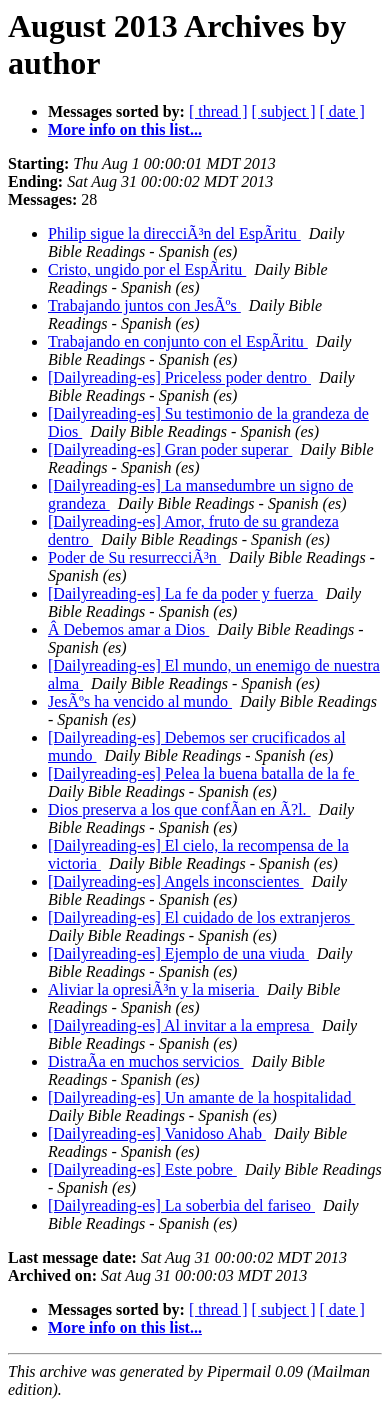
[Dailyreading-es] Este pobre (142, 1169)
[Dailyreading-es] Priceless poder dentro (179, 377)
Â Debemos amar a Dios (128, 629)
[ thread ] (218, 111)
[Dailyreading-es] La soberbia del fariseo (181, 1205)
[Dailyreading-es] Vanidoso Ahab (157, 1133)
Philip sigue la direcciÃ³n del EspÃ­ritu (174, 233)
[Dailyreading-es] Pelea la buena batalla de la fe (203, 773)
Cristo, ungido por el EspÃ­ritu (147, 269)
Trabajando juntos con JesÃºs (144, 305)
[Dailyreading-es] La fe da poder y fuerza (183, 593)
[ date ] (342, 111)
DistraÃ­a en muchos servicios (146, 1061)
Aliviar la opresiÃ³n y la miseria (153, 989)
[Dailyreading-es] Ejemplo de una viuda (178, 953)
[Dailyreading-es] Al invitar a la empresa (181, 1025)
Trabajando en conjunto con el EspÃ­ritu (178, 341)
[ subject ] (284, 111)
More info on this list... (125, 129)
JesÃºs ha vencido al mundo (140, 701)
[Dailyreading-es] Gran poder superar (170, 449)
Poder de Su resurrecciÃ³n (134, 557)
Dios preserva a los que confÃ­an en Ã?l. (179, 809)
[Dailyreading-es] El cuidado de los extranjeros (201, 917)
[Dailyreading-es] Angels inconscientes (175, 881)
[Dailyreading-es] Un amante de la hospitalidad (201, 1097)
